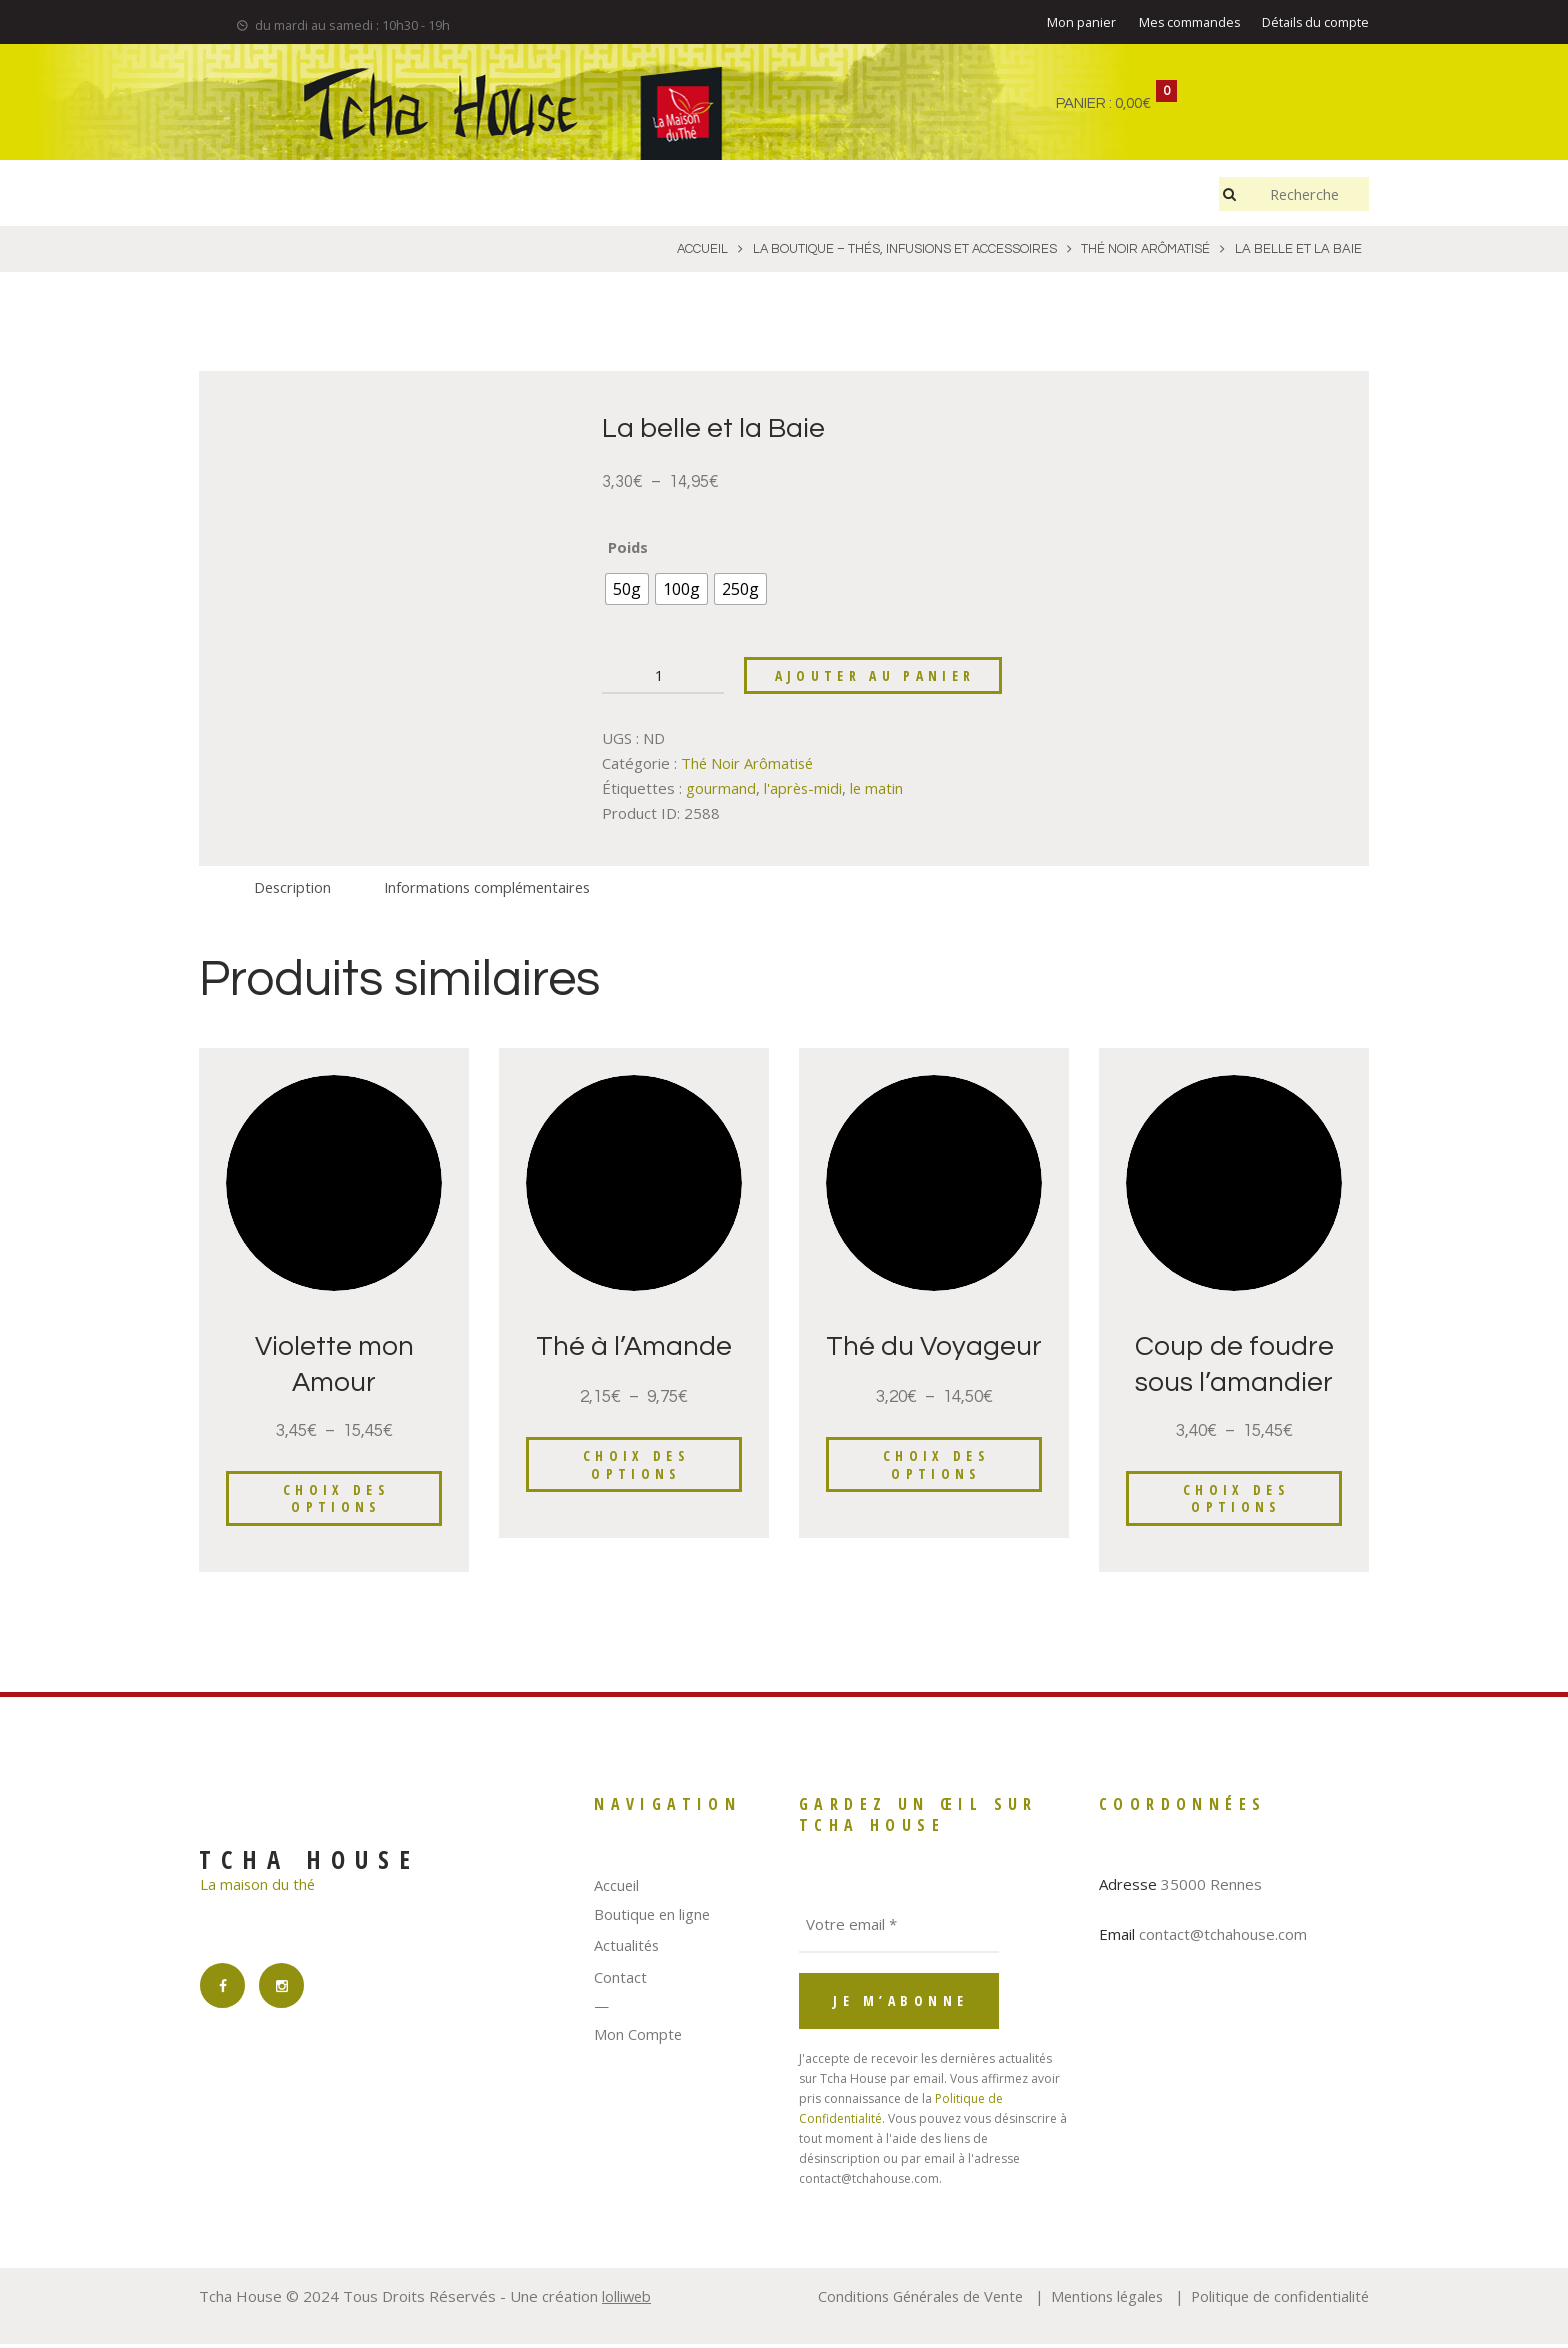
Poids (628, 548)
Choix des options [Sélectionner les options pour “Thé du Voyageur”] (936, 1502)
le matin (879, 791)
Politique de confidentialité (1277, 2301)
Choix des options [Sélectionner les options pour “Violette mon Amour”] (336, 1502)
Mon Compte (638, 2038)
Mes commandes (1187, 24)
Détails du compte (1315, 24)
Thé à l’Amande (634, 1349)
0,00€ (1133, 103)
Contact (620, 1981)
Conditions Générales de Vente (906, 2301)
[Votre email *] (899, 1930)
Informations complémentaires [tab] (493, 890)
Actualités (627, 1950)
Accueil (617, 1890)
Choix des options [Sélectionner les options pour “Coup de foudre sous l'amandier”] (1236, 1502)
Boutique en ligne (653, 1918)
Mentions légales (1099, 2301)
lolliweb (627, 2301)
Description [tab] (293, 890)
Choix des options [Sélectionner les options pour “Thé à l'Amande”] (636, 1468)
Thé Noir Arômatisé (748, 766)
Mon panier (1078, 24)
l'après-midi (804, 791)
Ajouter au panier (878, 678)
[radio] (627, 590)
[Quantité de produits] (663, 679)
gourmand (721, 791)
